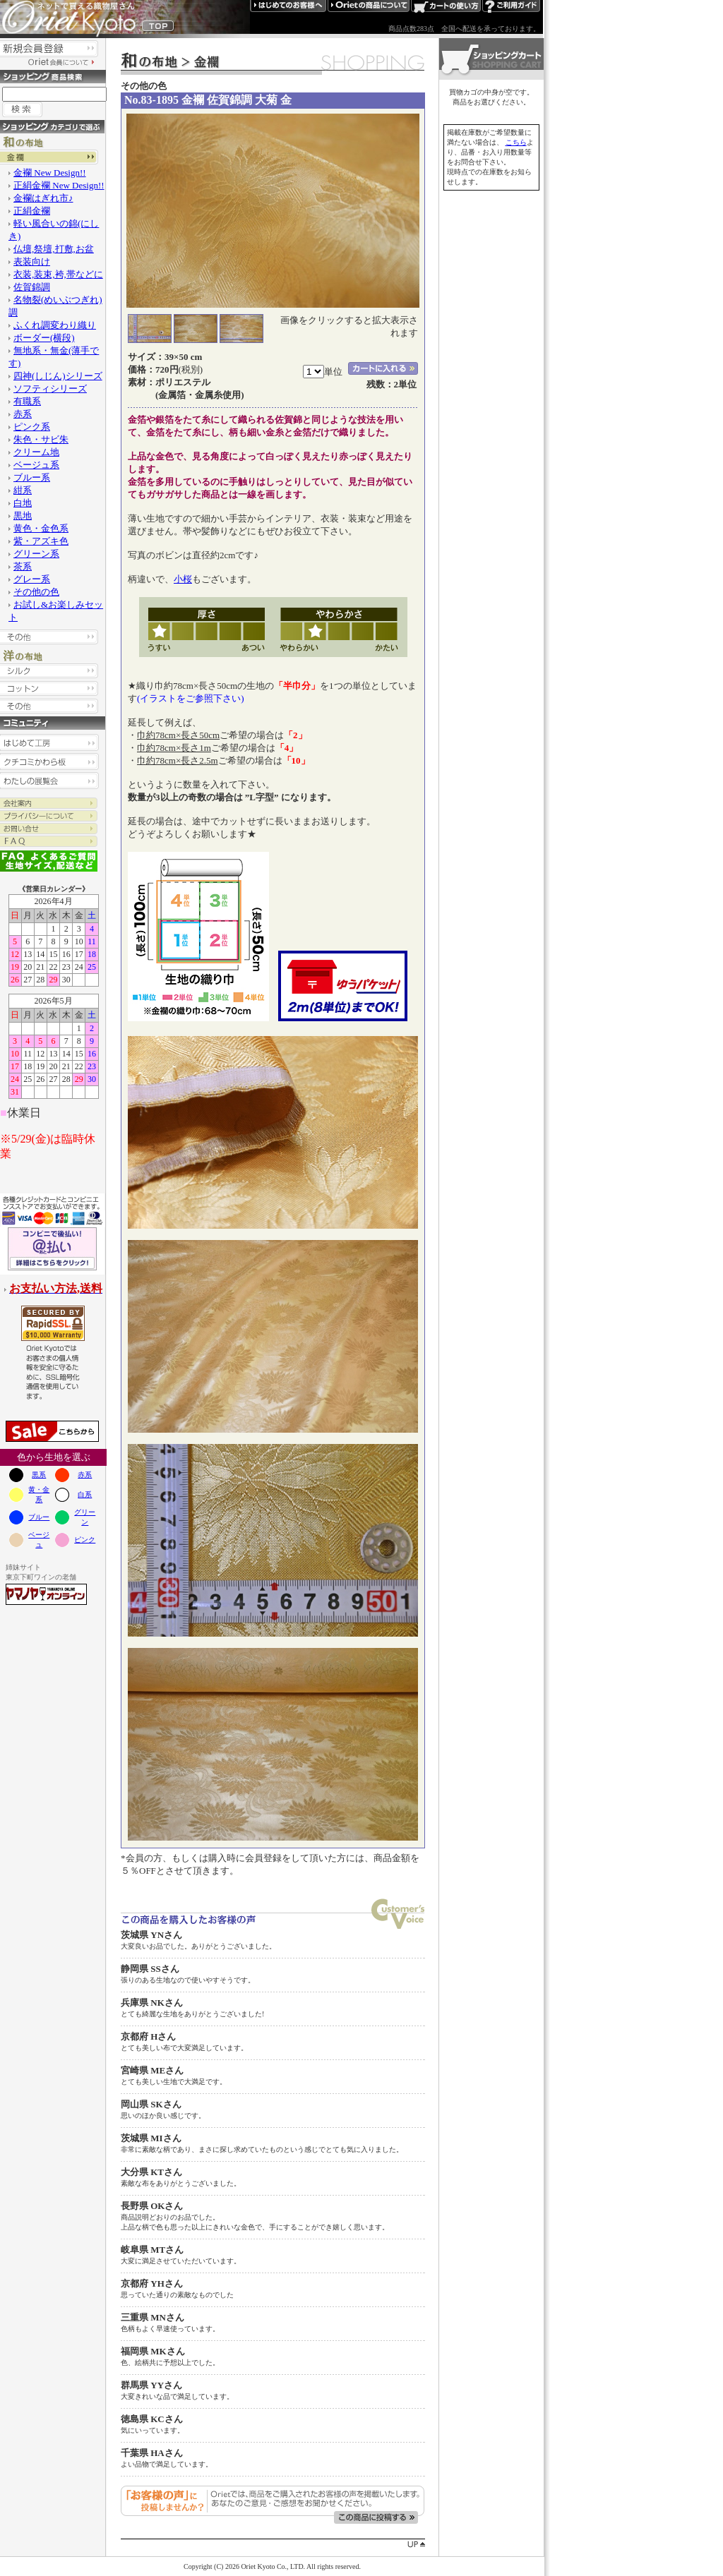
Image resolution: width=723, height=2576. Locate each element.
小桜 (183, 579)
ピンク (84, 1539)
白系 (85, 1494)
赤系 (85, 1475)
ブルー (38, 1517)
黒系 (39, 1475)
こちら (516, 142)
